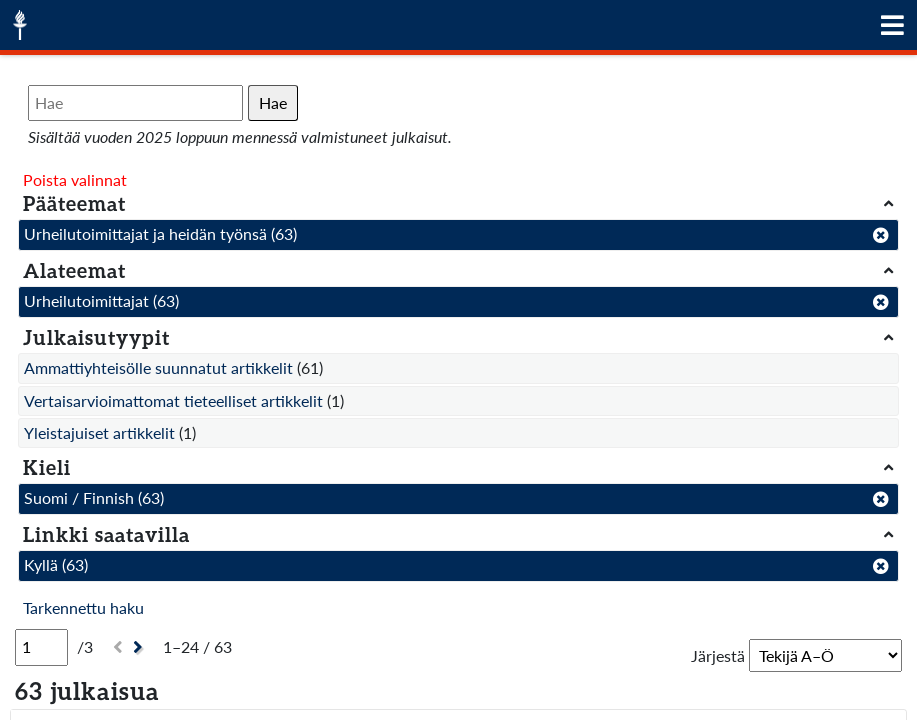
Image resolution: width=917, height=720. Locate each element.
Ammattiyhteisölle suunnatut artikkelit (158, 367)
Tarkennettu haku (83, 607)
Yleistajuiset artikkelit (99, 432)
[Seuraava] (140, 647)
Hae (273, 102)
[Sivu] (41, 647)
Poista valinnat (75, 179)
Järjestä (718, 655)
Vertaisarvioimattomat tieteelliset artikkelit (173, 400)
